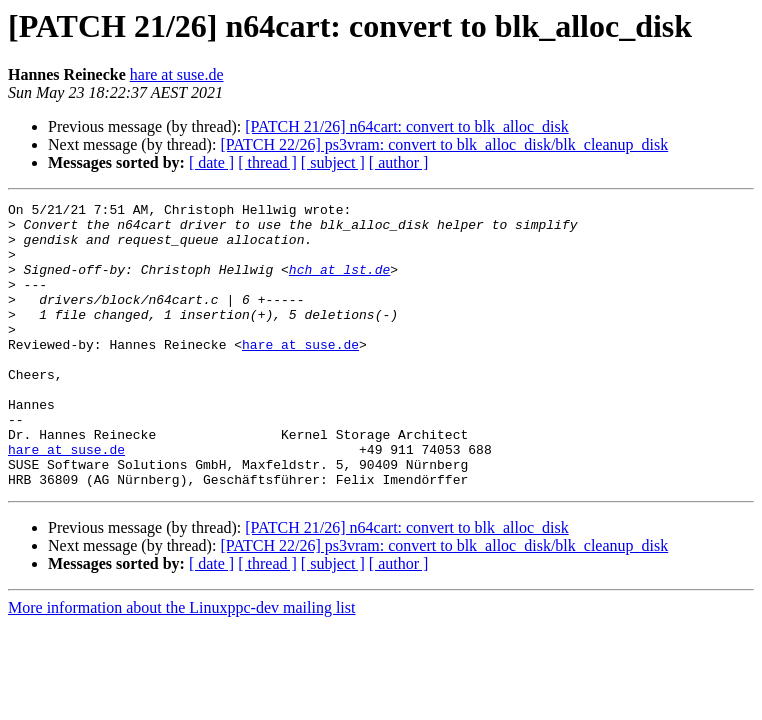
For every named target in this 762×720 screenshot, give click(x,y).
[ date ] (211, 162)
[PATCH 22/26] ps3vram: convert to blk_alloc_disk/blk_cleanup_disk (444, 144)
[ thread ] (267, 162)
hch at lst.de (339, 284)
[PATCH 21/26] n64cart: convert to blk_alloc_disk (406, 126)
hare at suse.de (177, 74)
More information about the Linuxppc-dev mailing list (181, 664)
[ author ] (399, 162)
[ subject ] (333, 162)
